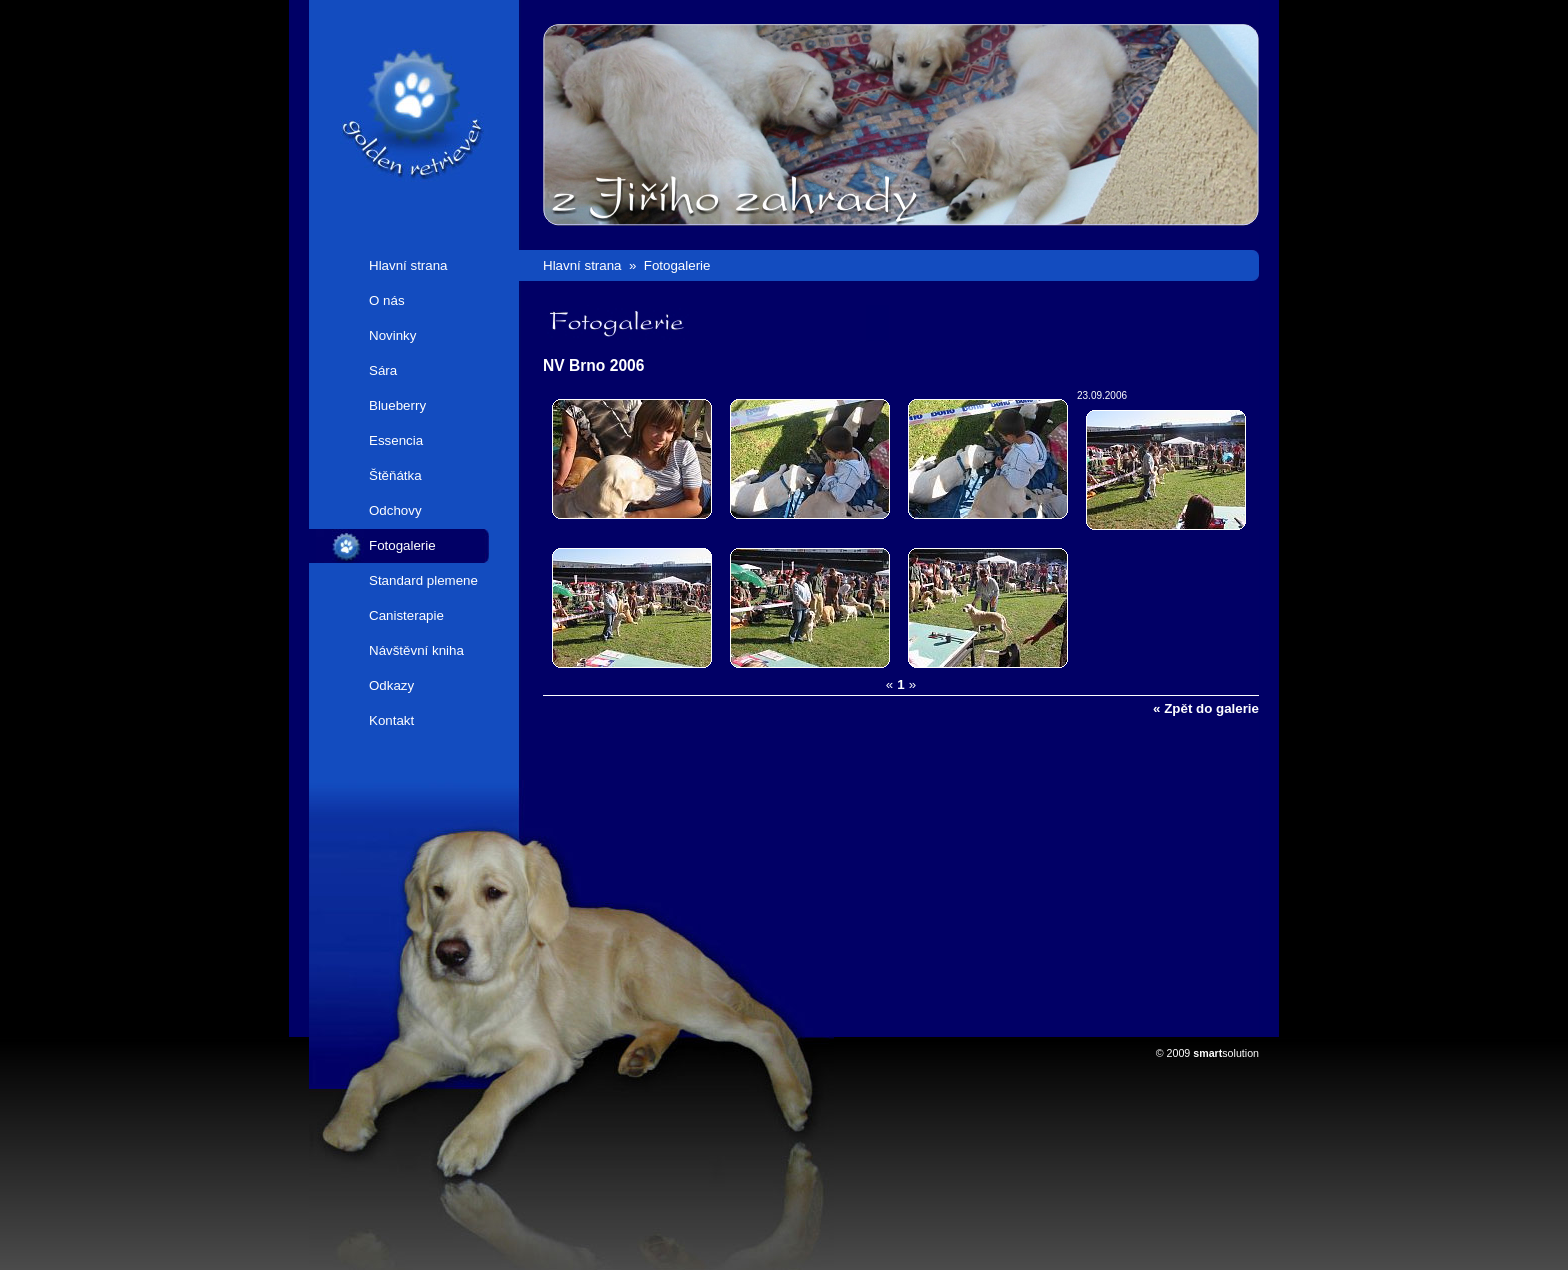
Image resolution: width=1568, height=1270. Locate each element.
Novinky (392, 335)
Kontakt (391, 720)
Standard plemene (423, 580)
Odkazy (391, 685)
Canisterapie (406, 615)
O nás (387, 300)
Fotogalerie (402, 545)
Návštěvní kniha (416, 650)
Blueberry (397, 405)
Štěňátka (395, 475)
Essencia (396, 440)
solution (1226, 1053)
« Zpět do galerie (1206, 708)
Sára (383, 370)
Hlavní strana (408, 265)
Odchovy (395, 510)
